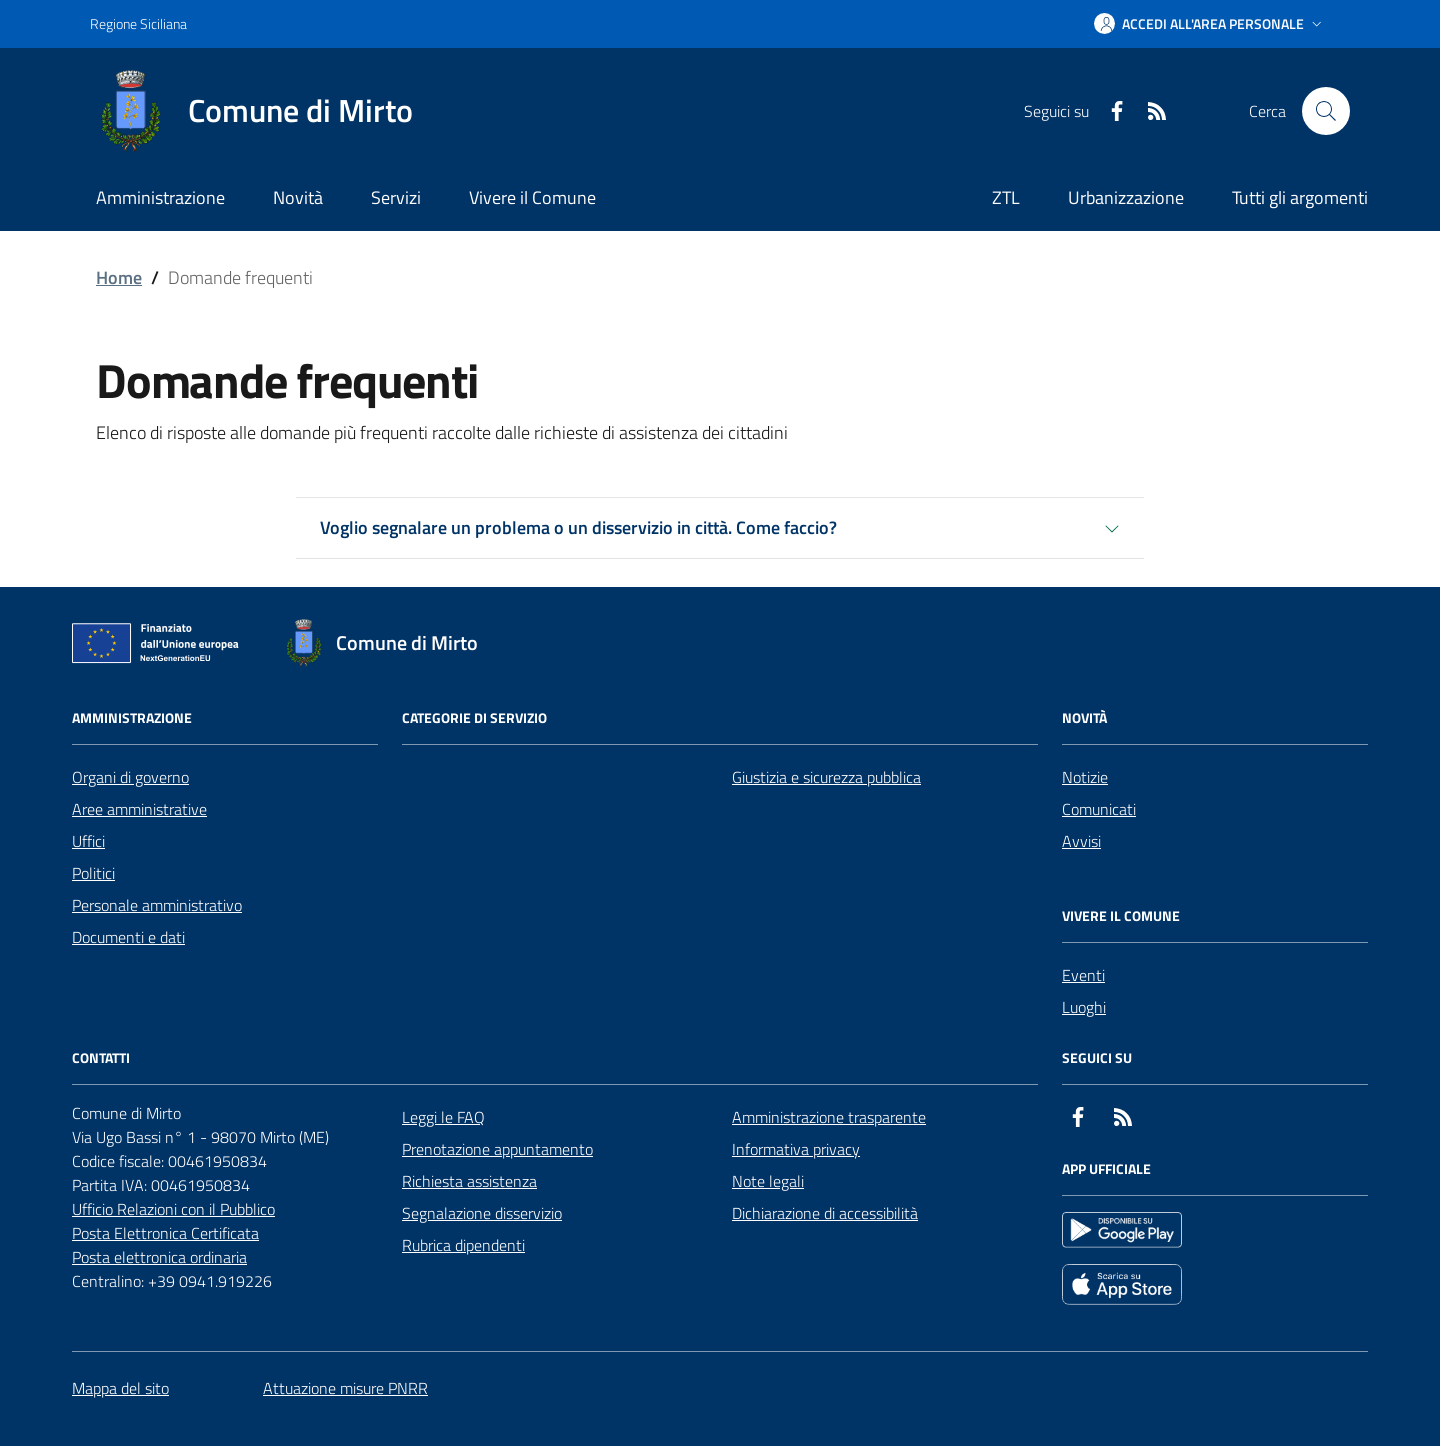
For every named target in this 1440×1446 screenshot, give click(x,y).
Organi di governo (130, 777)
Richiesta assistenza (469, 1181)
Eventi (1083, 975)
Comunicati (1099, 809)
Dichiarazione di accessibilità (825, 1213)
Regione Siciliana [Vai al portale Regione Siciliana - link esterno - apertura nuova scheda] (138, 23)
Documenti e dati (128, 937)
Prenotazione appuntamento (497, 1149)
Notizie (1085, 777)
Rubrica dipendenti (463, 1245)
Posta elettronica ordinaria (159, 1257)
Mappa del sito (120, 1388)
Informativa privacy (796, 1149)
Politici (93, 873)
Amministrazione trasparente (829, 1117)
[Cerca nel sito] (1326, 111)
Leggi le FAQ (443, 1117)
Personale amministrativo (157, 905)
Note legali (768, 1181)
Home (119, 277)
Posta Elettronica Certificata (165, 1233)
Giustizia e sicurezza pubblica (826, 777)
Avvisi (1081, 841)
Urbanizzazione (1126, 197)
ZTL (1006, 197)
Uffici (88, 841)
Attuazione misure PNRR (345, 1388)
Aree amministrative (139, 809)
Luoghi (1084, 1007)
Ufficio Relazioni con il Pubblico (173, 1209)
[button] (1210, 24)
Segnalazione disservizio (482, 1213)
